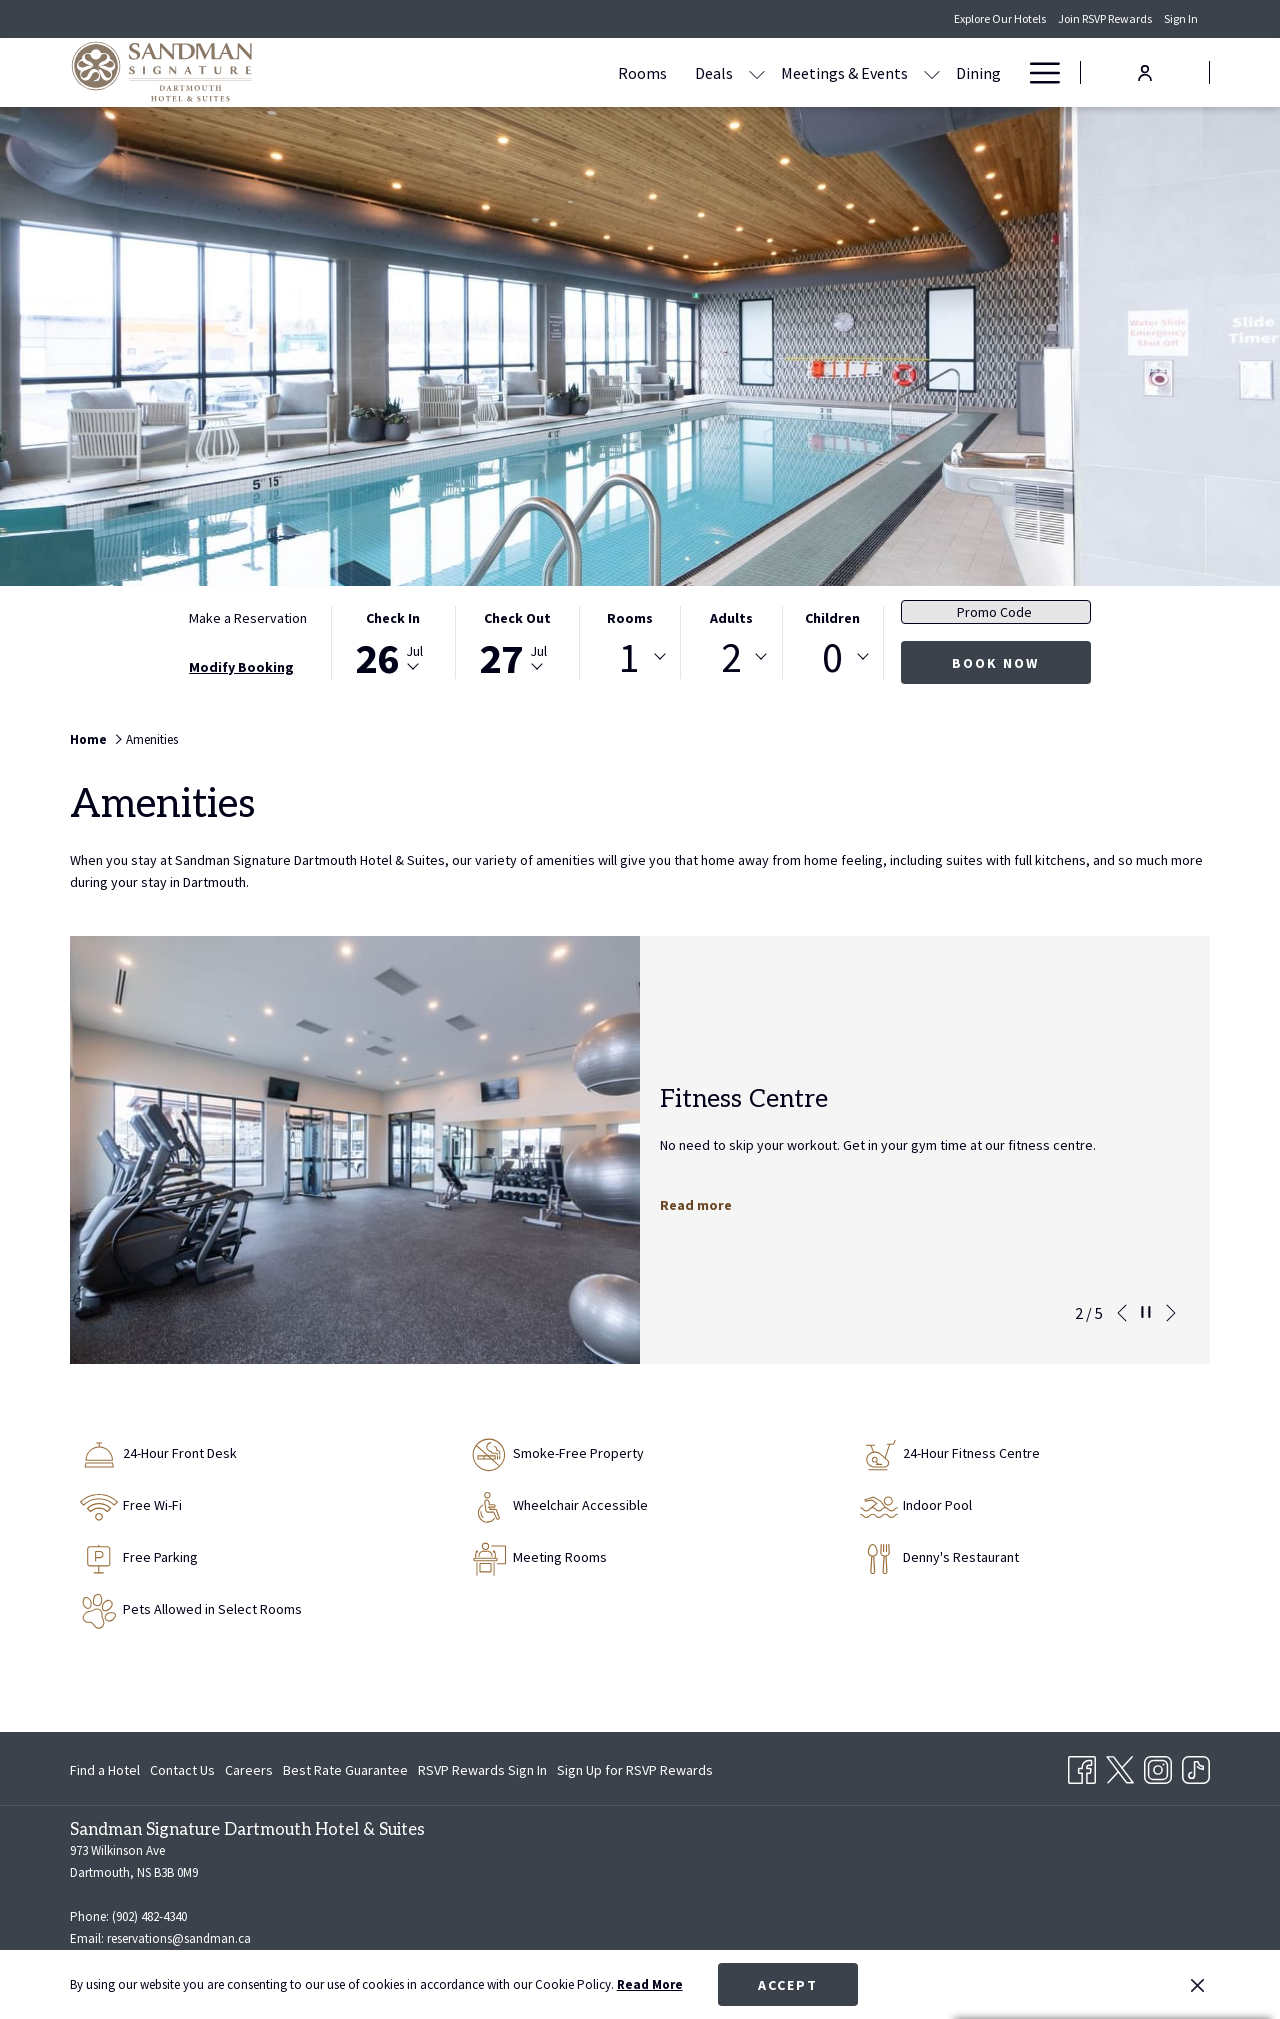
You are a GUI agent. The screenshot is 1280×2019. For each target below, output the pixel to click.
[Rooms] (524, 72)
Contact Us (182, 1770)
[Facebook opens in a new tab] (1082, 1767)
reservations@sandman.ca (179, 1938)
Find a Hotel (105, 1770)
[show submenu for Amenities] (1005, 72)
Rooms (630, 618)
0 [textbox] (832, 657)
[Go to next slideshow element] (1171, 1313)
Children (832, 618)
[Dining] (860, 72)
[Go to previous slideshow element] (1122, 1313)
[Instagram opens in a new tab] (1158, 1767)
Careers (249, 1770)
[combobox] (630, 657)
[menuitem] (107, 1770)
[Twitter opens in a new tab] (1120, 1767)
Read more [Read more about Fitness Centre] (696, 1205)
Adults (731, 618)
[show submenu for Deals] (639, 72)
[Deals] (596, 72)
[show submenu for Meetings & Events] (814, 72)
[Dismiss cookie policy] (1197, 1985)
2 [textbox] (731, 657)
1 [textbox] (629, 657)
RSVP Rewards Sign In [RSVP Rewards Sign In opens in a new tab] (482, 1773)
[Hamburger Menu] (1037, 72)
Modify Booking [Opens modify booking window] (241, 667)
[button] (393, 642)
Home (88, 739)
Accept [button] (788, 1985)
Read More (650, 1984)
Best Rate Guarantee (345, 1770)
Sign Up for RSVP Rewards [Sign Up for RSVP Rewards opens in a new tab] (635, 1773)
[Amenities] (946, 72)
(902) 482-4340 (149, 1916)
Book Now (995, 663)
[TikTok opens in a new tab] (1196, 1767)
